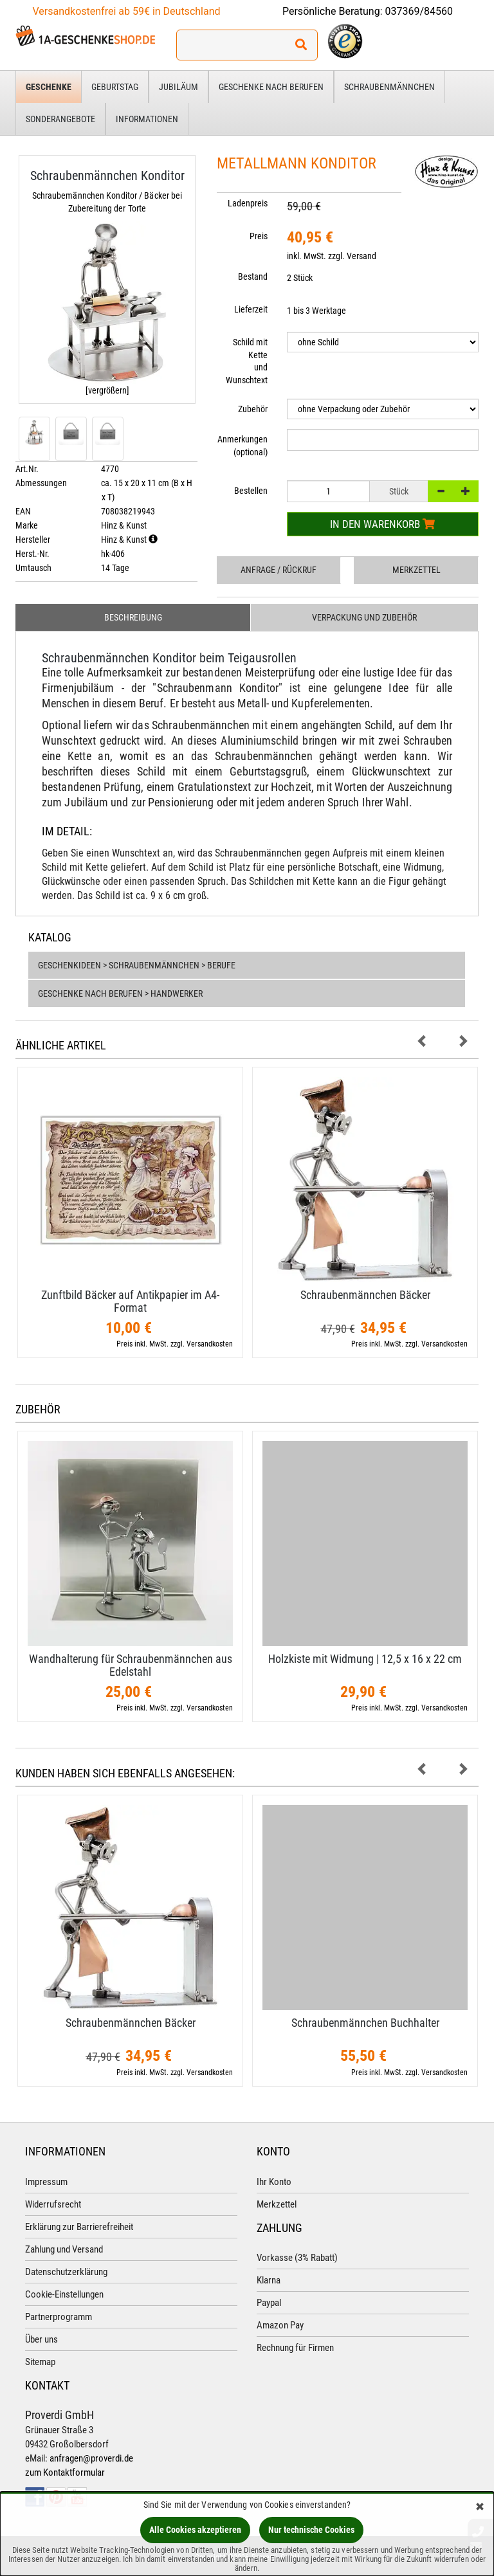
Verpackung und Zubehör (364, 617)
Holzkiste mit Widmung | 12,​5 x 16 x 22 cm (365, 1658)
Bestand (253, 276)
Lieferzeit (251, 309)
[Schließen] (480, 2507)
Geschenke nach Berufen (271, 87)
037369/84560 (419, 11)
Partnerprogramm (58, 2317)
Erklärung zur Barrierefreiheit (79, 2227)
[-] (440, 491)
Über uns (41, 2339)
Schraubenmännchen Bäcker (365, 1295)
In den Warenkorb (382, 524)
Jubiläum (178, 87)
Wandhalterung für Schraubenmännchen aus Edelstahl (130, 1665)
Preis (259, 236)
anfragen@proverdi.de (91, 2458)
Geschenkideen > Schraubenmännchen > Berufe (136, 965)
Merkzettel (416, 570)
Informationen (147, 119)
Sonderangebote (60, 119)
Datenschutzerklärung (66, 2272)
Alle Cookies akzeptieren (195, 2530)
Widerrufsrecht (53, 2204)
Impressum (46, 2182)
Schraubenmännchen (389, 87)
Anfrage (278, 570)
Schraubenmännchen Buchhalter (365, 2022)
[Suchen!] (301, 45)
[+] (466, 491)
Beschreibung (133, 617)
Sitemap (40, 2362)
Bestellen (251, 490)
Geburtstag (114, 87)
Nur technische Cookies (311, 2530)
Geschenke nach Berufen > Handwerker (120, 993)
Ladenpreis (248, 203)
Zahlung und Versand (64, 2249)
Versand (361, 256)
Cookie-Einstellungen (64, 2294)
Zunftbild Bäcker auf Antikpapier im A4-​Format (130, 1301)
